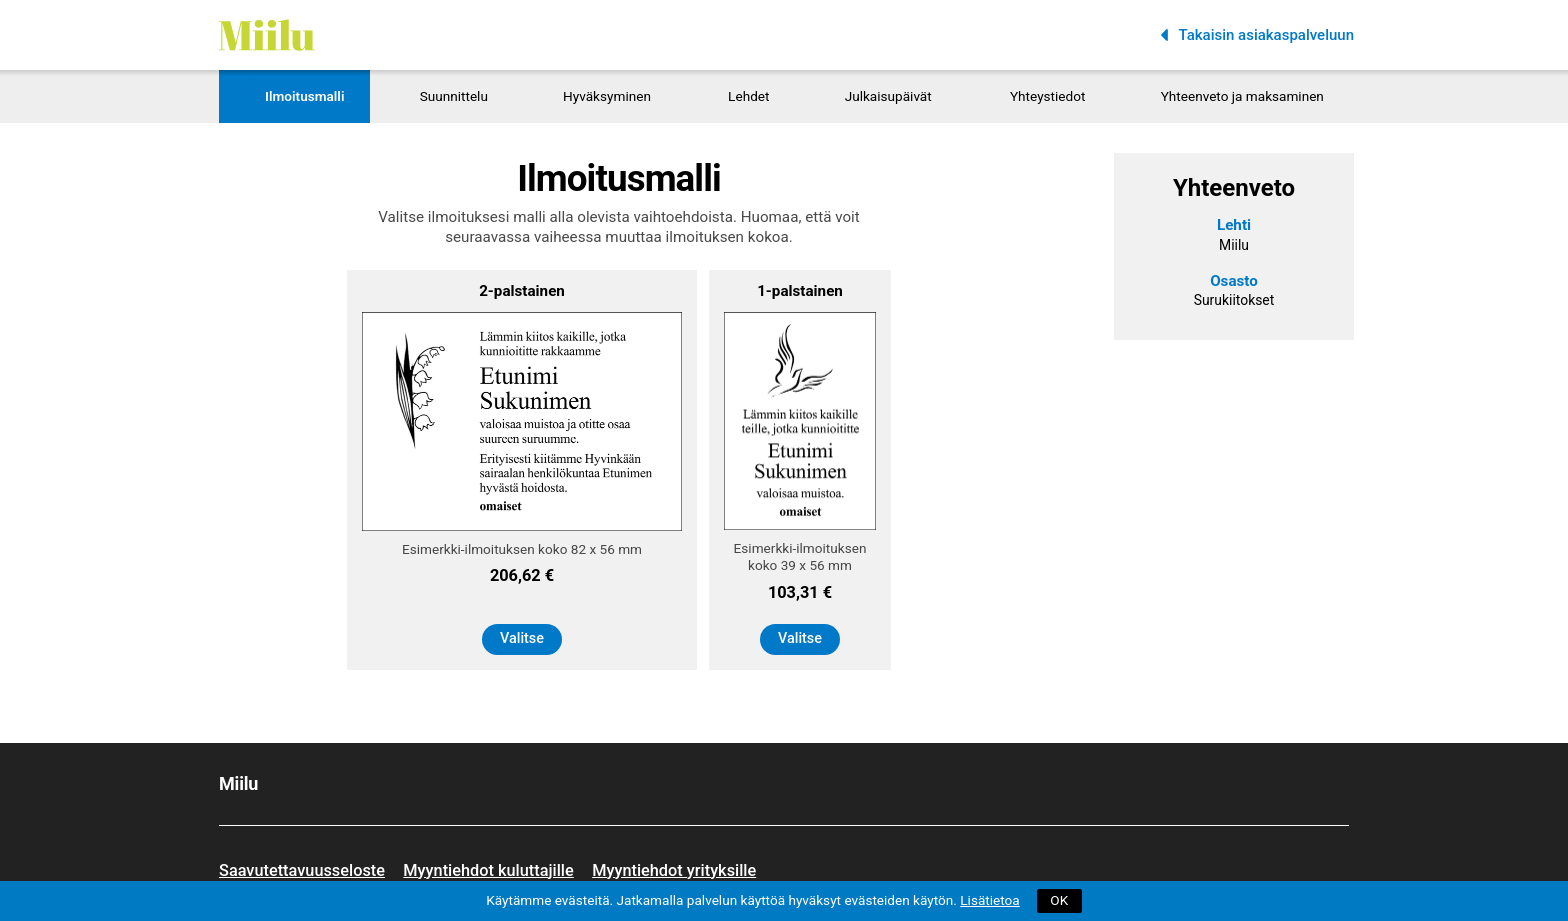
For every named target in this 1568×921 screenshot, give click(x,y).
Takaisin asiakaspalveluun (1266, 35)
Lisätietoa (989, 900)
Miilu (236, 9)
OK (1059, 900)
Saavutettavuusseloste (302, 871)
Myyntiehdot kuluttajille (488, 871)
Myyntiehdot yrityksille (674, 871)
